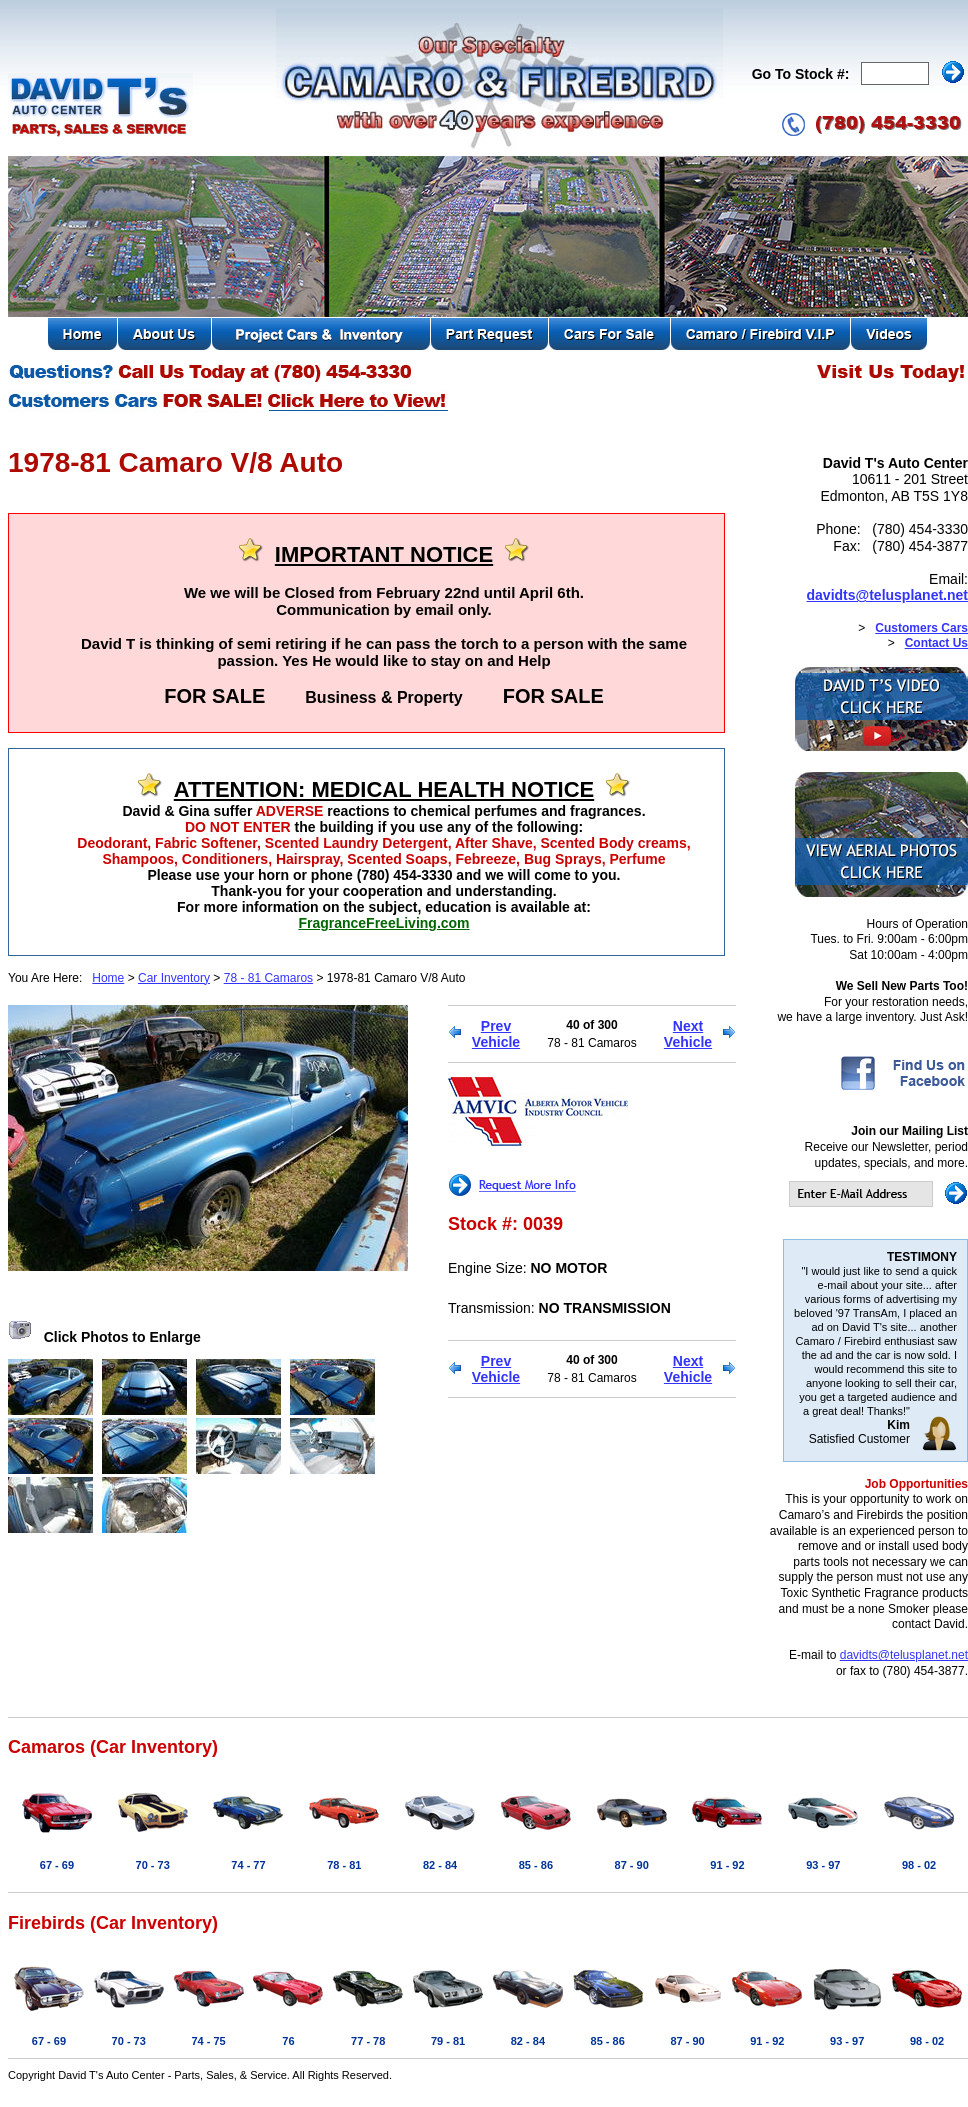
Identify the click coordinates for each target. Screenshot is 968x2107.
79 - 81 (448, 2041)
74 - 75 (208, 2041)
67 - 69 (57, 1865)
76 (288, 2041)
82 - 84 (440, 1865)
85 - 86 (536, 1865)
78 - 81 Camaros (268, 978)
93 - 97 (823, 1865)
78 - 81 (344, 1865)
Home (108, 978)
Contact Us (936, 643)
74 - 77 (248, 1865)
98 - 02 (919, 1865)
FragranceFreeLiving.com (383, 923)
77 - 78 (368, 2041)
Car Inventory (174, 978)
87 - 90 (632, 1865)
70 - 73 (153, 1865)
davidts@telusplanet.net (887, 595)
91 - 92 (727, 1865)
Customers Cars (921, 628)
